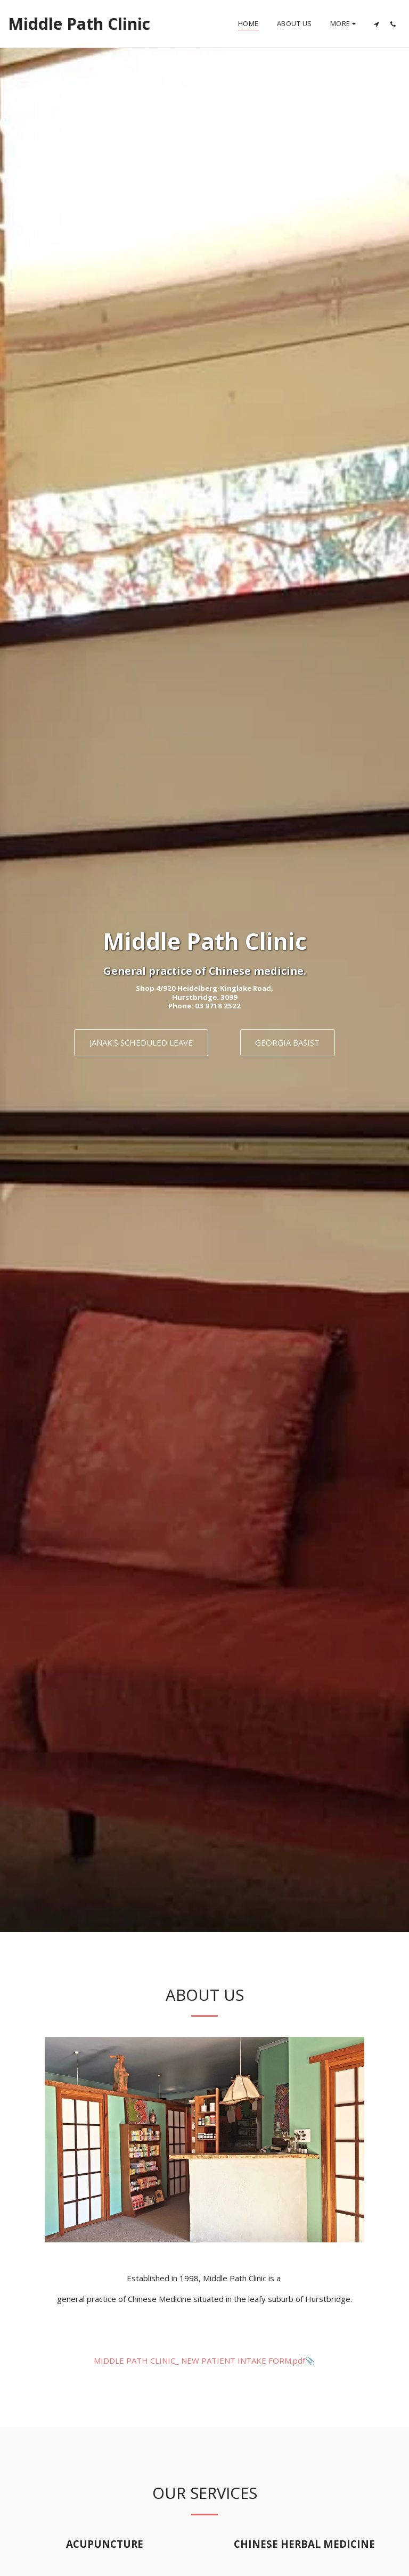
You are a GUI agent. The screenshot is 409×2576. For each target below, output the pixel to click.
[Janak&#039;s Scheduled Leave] (141, 1043)
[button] (376, 24)
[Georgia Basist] (288, 1043)
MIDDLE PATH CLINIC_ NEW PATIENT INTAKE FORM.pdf (199, 2361)
